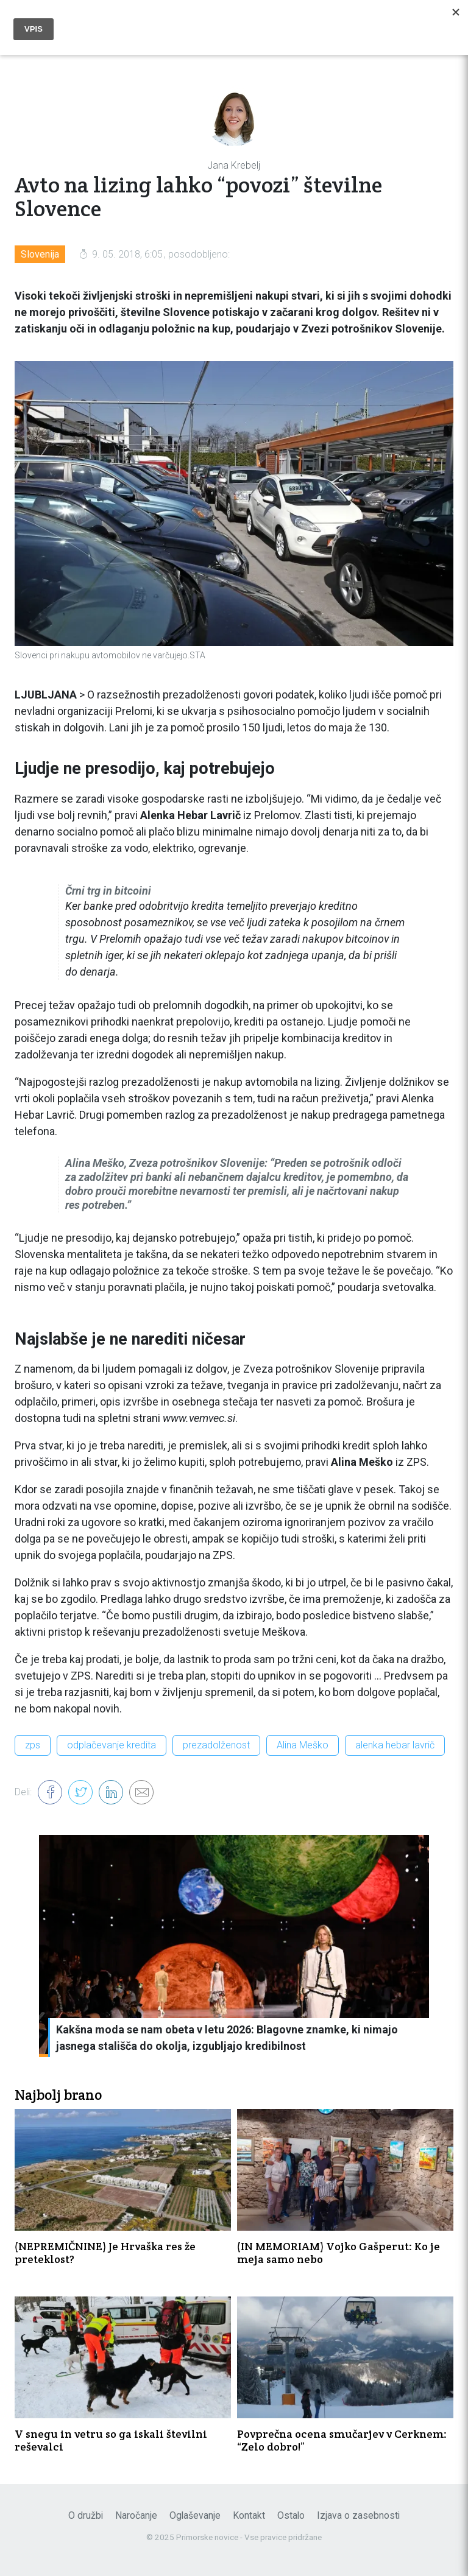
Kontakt (249, 2515)
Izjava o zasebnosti (358, 2515)
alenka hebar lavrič (394, 1745)
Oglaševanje (195, 2515)
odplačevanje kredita (111, 1745)
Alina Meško (302, 1745)
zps (32, 1745)
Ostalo (291, 2515)
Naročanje (136, 2515)
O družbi (85, 2515)
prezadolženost (216, 1745)
